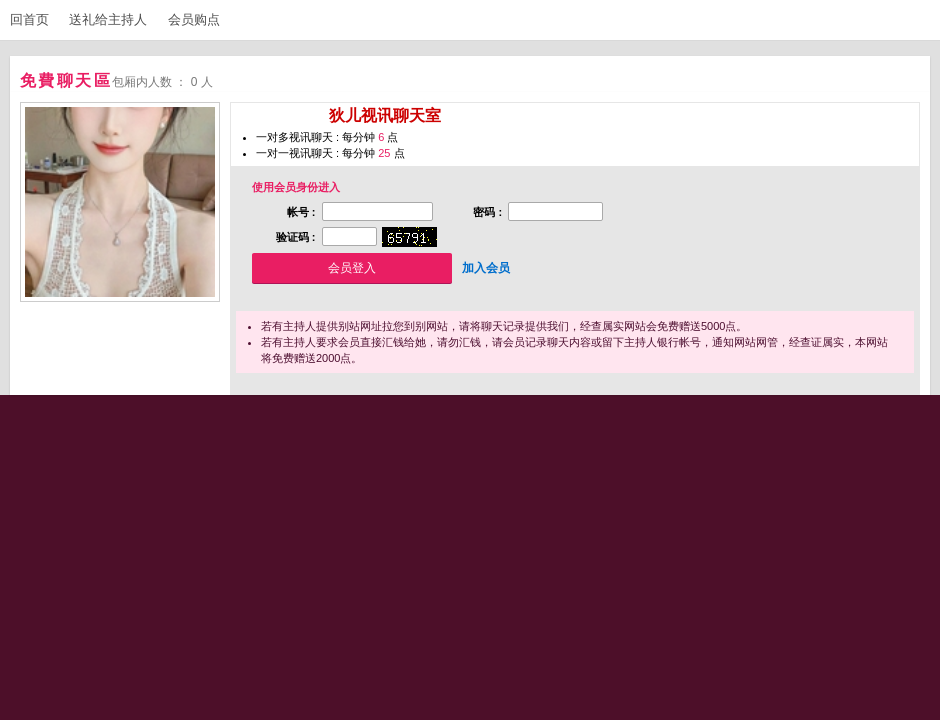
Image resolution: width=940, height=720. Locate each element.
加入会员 (486, 268)
